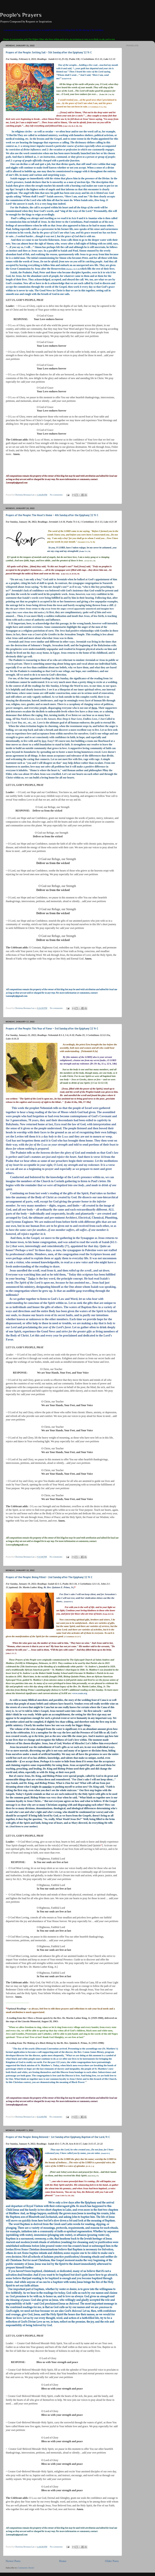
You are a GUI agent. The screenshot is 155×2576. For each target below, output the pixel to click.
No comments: (56, 494)
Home (62, 2561)
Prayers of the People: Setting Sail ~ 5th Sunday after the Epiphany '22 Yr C (49, 52)
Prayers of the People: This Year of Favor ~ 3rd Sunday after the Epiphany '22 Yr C (52, 1028)
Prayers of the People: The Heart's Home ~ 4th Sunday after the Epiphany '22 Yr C (52, 515)
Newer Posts (13, 2561)
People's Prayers (21, 15)
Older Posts (112, 2561)
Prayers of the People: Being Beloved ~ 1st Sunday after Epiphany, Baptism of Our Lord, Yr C (58, 2137)
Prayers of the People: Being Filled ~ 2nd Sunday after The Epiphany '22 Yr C (49, 1577)
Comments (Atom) (26, 2567)
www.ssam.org (79, 1693)
